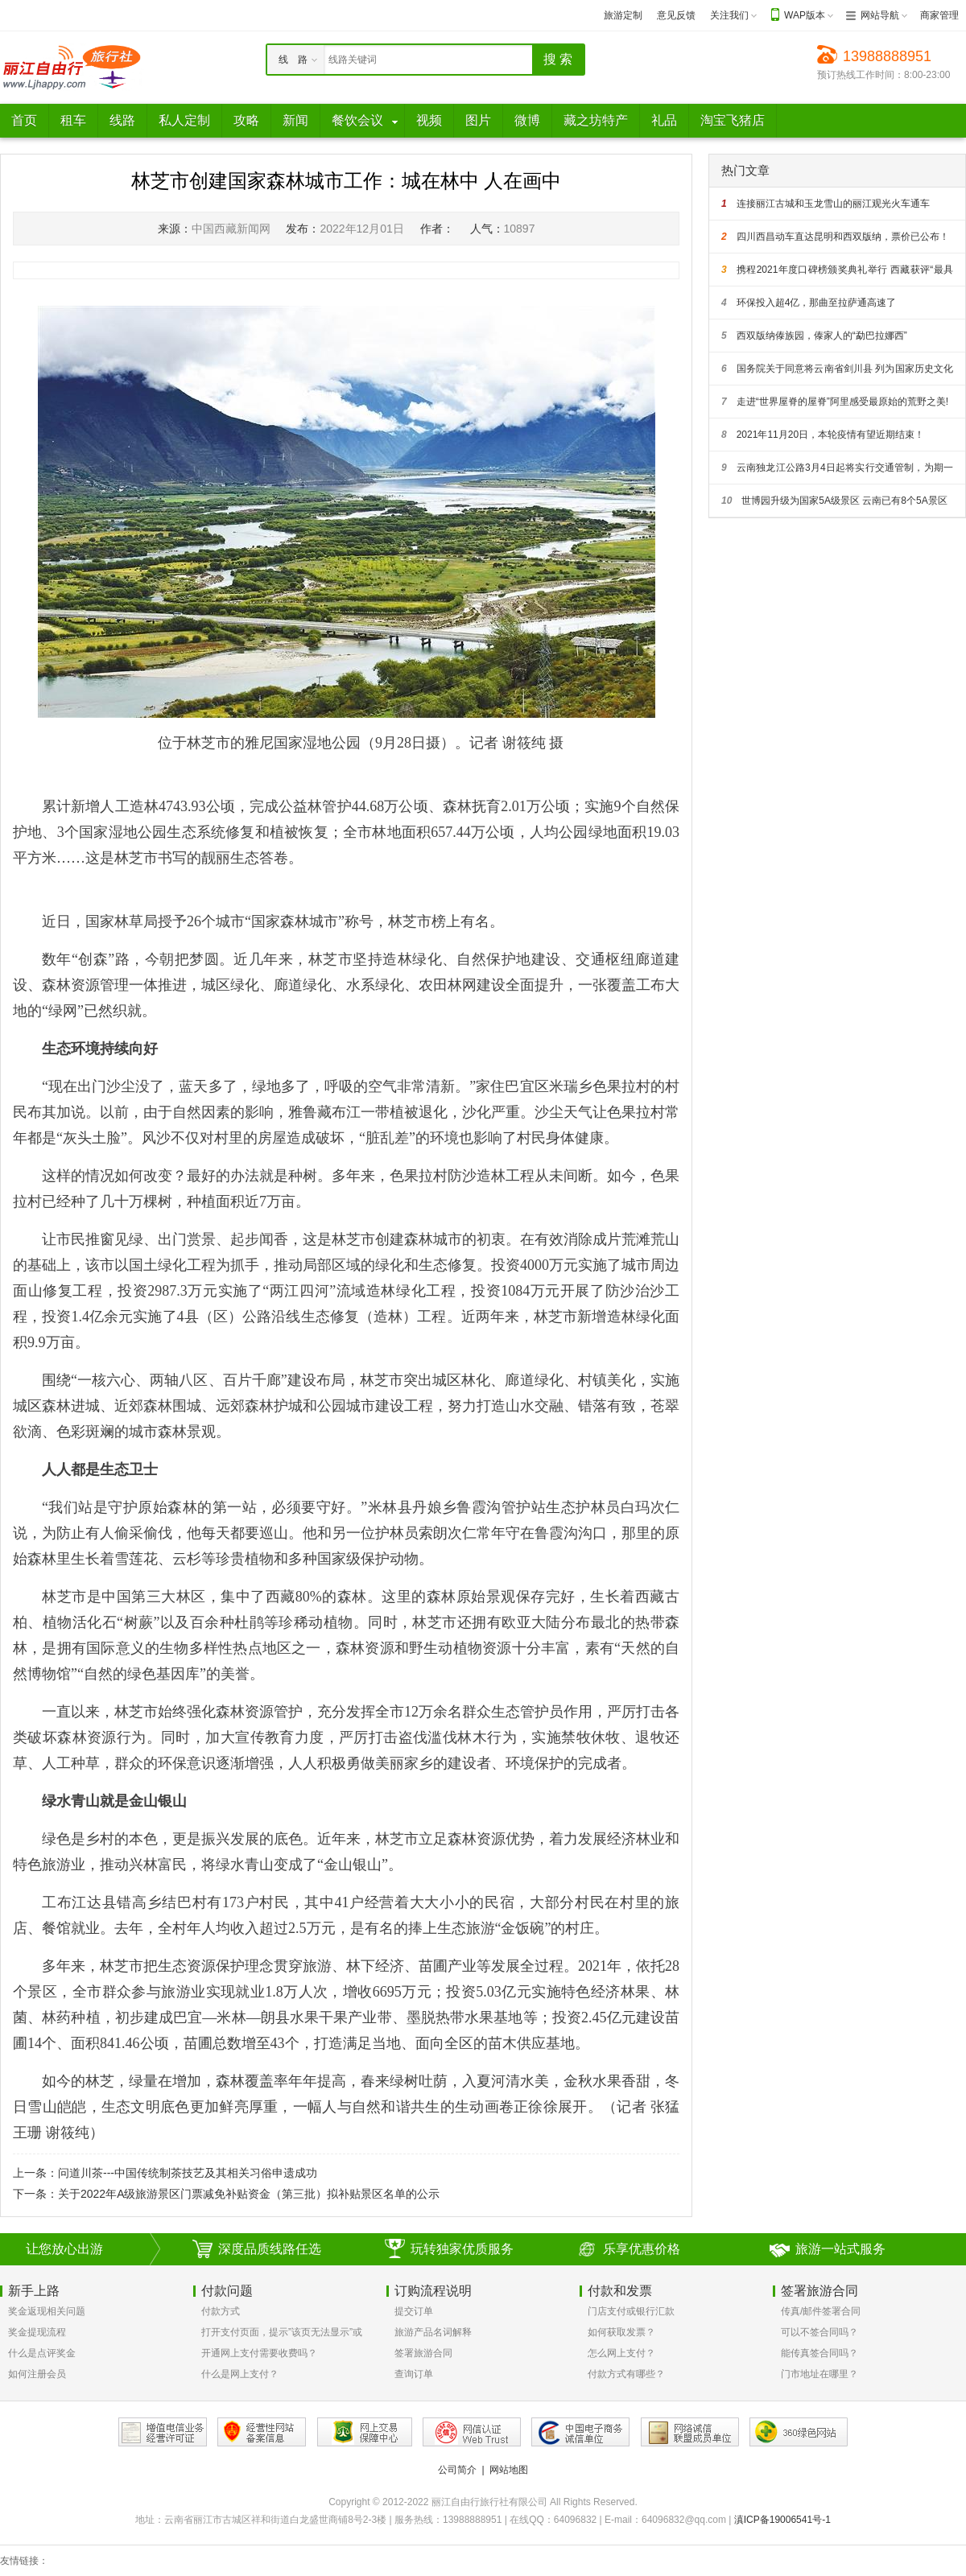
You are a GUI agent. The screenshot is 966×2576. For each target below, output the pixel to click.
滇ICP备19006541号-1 (782, 2519)
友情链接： (24, 2560)
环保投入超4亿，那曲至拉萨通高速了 (808, 302)
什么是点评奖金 (42, 2353)
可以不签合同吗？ (819, 2332)
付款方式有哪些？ (626, 2374)
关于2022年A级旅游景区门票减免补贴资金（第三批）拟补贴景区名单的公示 (249, 2193)
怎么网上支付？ (621, 2353)
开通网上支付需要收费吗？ (259, 2353)
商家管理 (939, 15)
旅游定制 (623, 15)
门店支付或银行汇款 (631, 2311)
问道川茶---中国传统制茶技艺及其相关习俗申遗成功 (187, 2172)
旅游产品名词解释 (433, 2332)
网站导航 (880, 15)
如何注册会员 (37, 2374)
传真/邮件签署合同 (821, 2311)
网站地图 (508, 2469)
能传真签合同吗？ (819, 2353)
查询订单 (413, 2374)
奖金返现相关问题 (46, 2311)
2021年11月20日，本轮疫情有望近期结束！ (822, 434)
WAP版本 (804, 15)
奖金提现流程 (37, 2332)
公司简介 (457, 2469)
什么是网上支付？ (240, 2374)
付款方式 (220, 2311)
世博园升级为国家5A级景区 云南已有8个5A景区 (834, 500)
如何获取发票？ (621, 2332)
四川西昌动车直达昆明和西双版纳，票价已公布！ (835, 236)
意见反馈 (676, 15)
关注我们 (729, 15)
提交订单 (413, 2311)
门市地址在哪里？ (819, 2374)
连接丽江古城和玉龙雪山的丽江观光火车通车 (825, 203)
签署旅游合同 (423, 2353)
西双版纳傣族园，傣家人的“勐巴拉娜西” (814, 335)
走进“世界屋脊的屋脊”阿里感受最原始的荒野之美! (834, 401)
